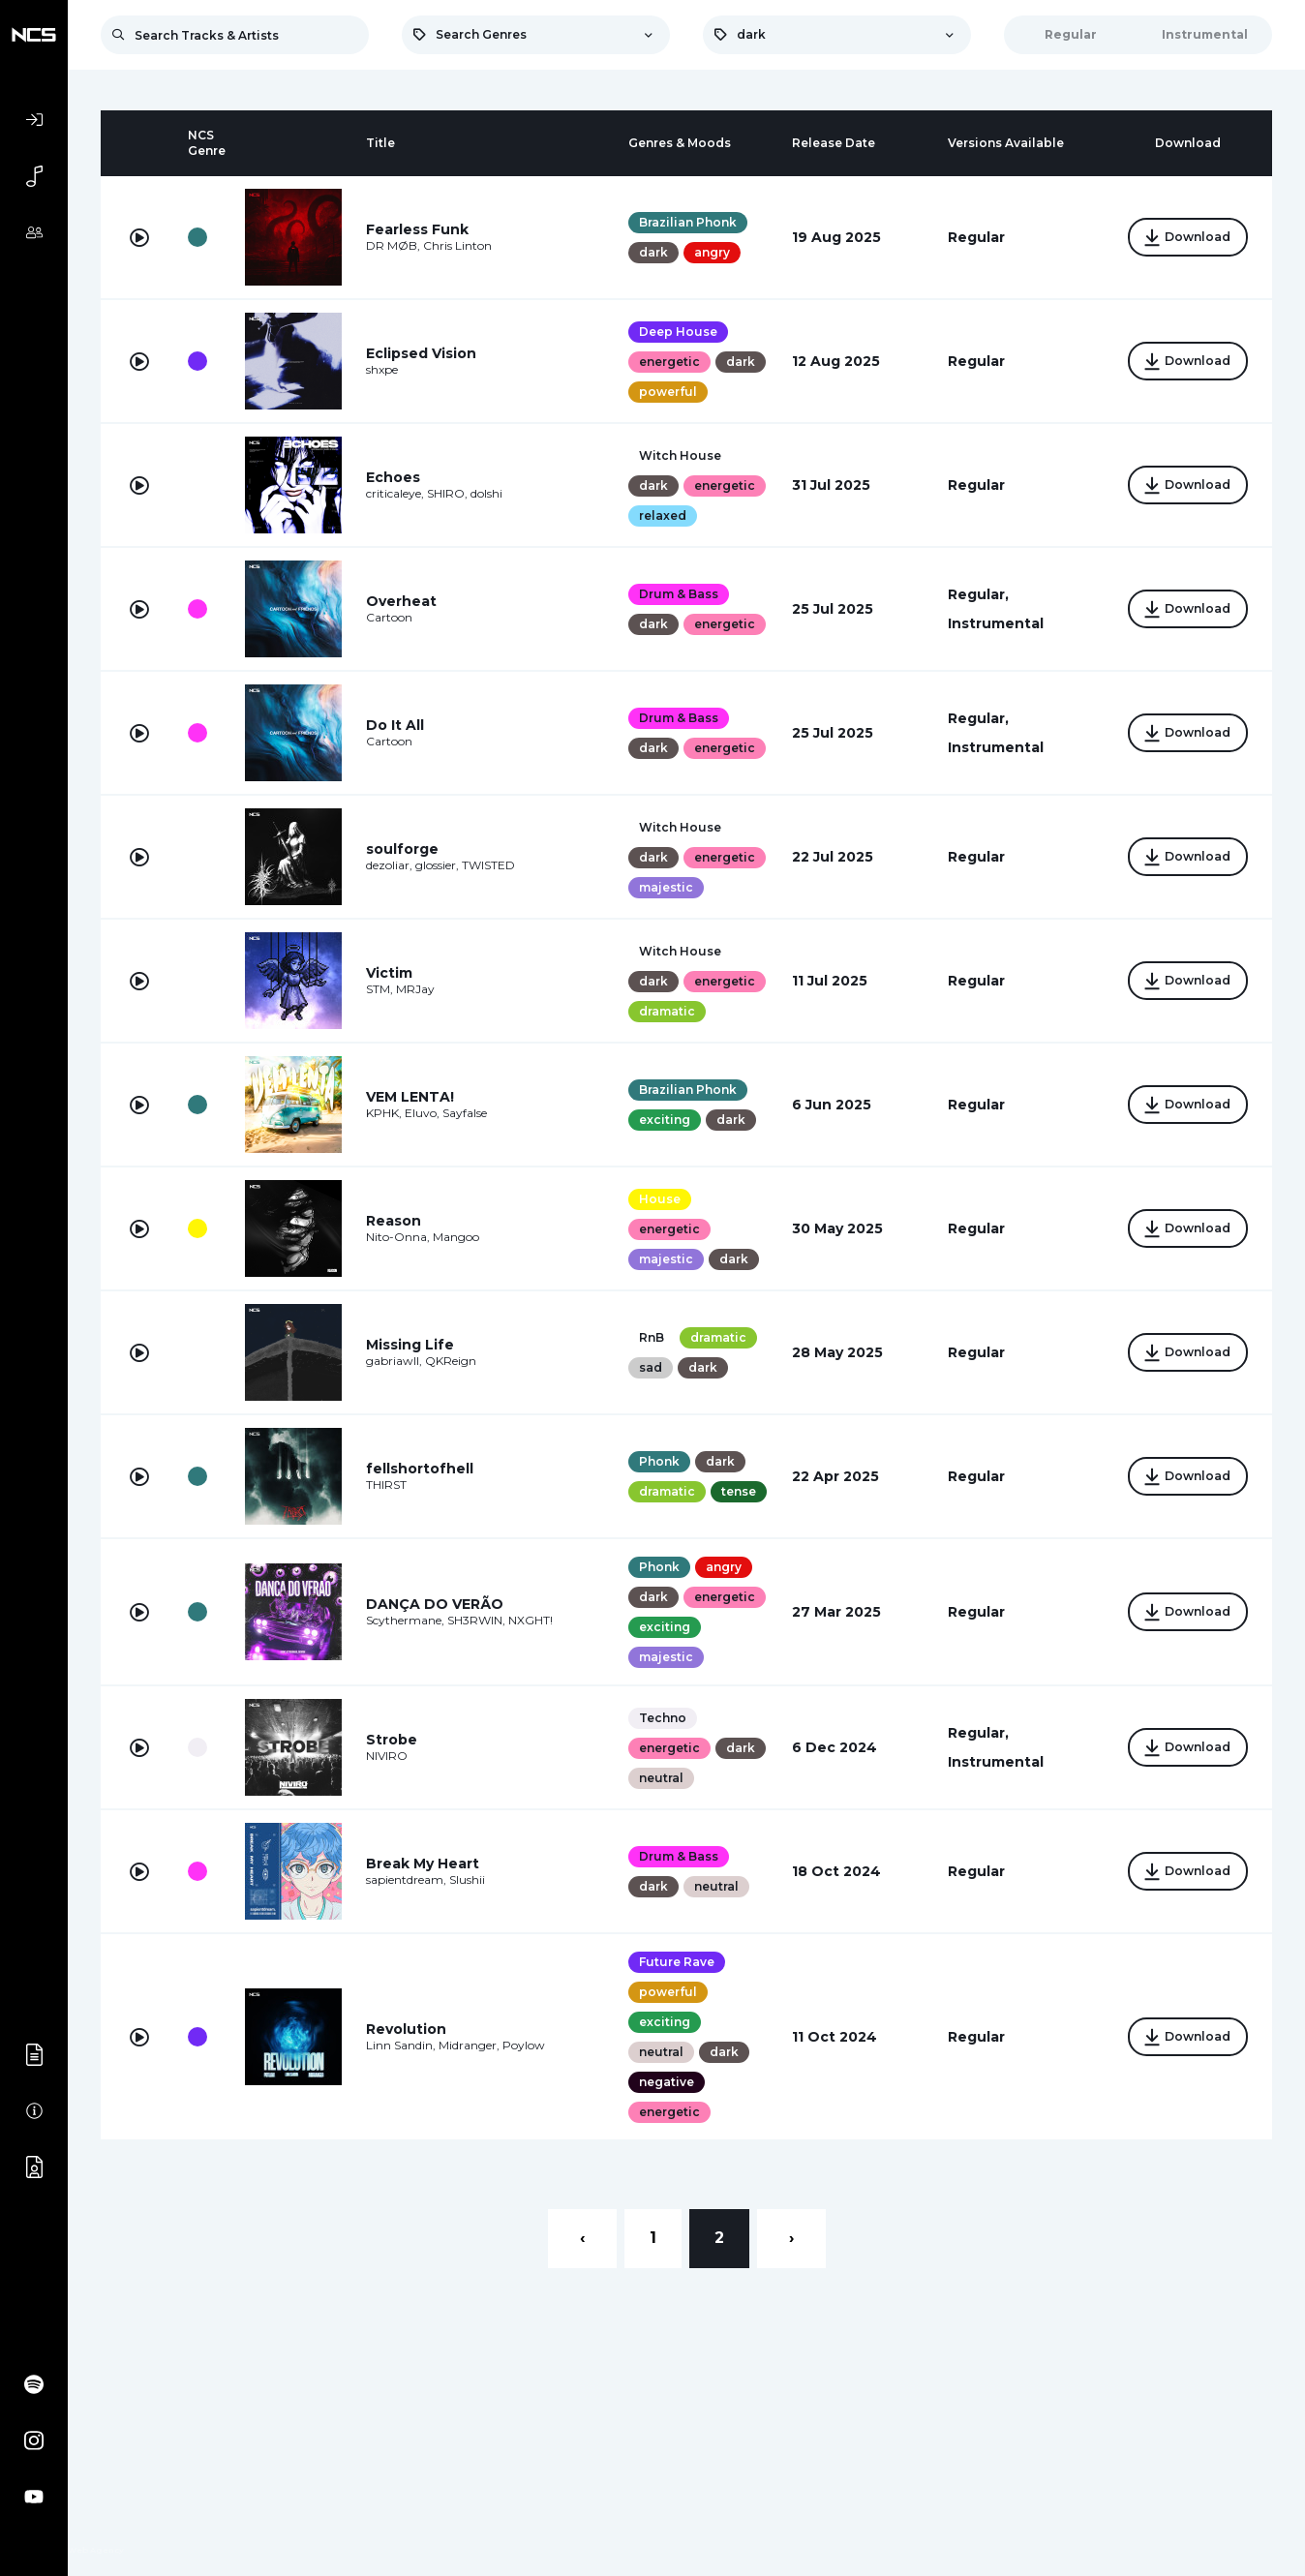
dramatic (663, 1083)
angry (708, 252)
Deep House (674, 331)
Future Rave (673, 2061)
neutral (712, 1877)
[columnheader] (139, 143)
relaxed (659, 541)
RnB (647, 1407)
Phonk (655, 1516)
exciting (660, 1189)
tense (652, 1576)
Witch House (676, 451)
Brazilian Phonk (684, 222)
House (656, 1268)
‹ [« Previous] (582, 2337)
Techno (659, 1817)
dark (649, 252)
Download (1182, 239)
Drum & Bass (674, 602)
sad (646, 1437)
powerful (719, 391)
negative (662, 2181)
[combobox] (536, 34)
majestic (662, 936)
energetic (665, 361)
